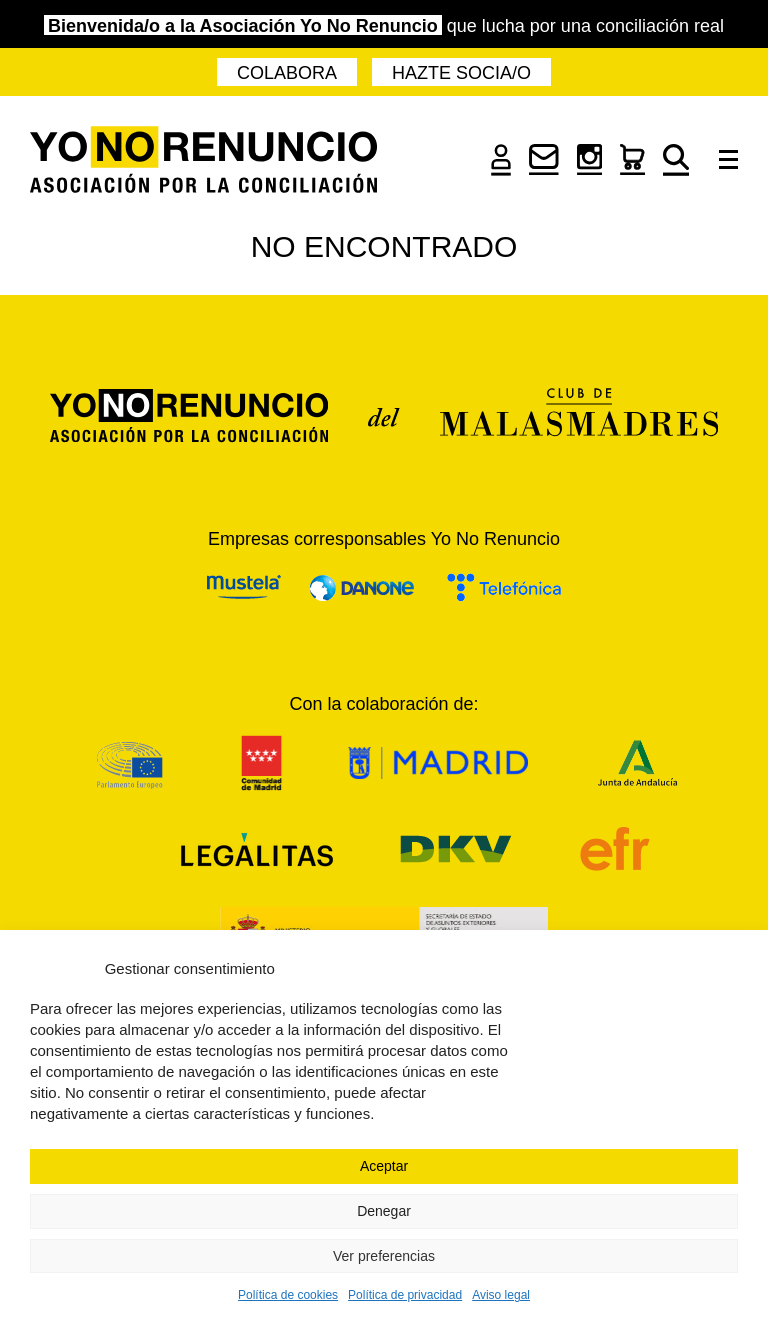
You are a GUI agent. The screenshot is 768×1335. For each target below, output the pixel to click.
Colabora (287, 73)
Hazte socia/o (461, 73)
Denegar (384, 1211)
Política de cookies (288, 1295)
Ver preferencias (384, 1256)
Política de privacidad (405, 1295)
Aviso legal (501, 1295)
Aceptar (384, 1166)
